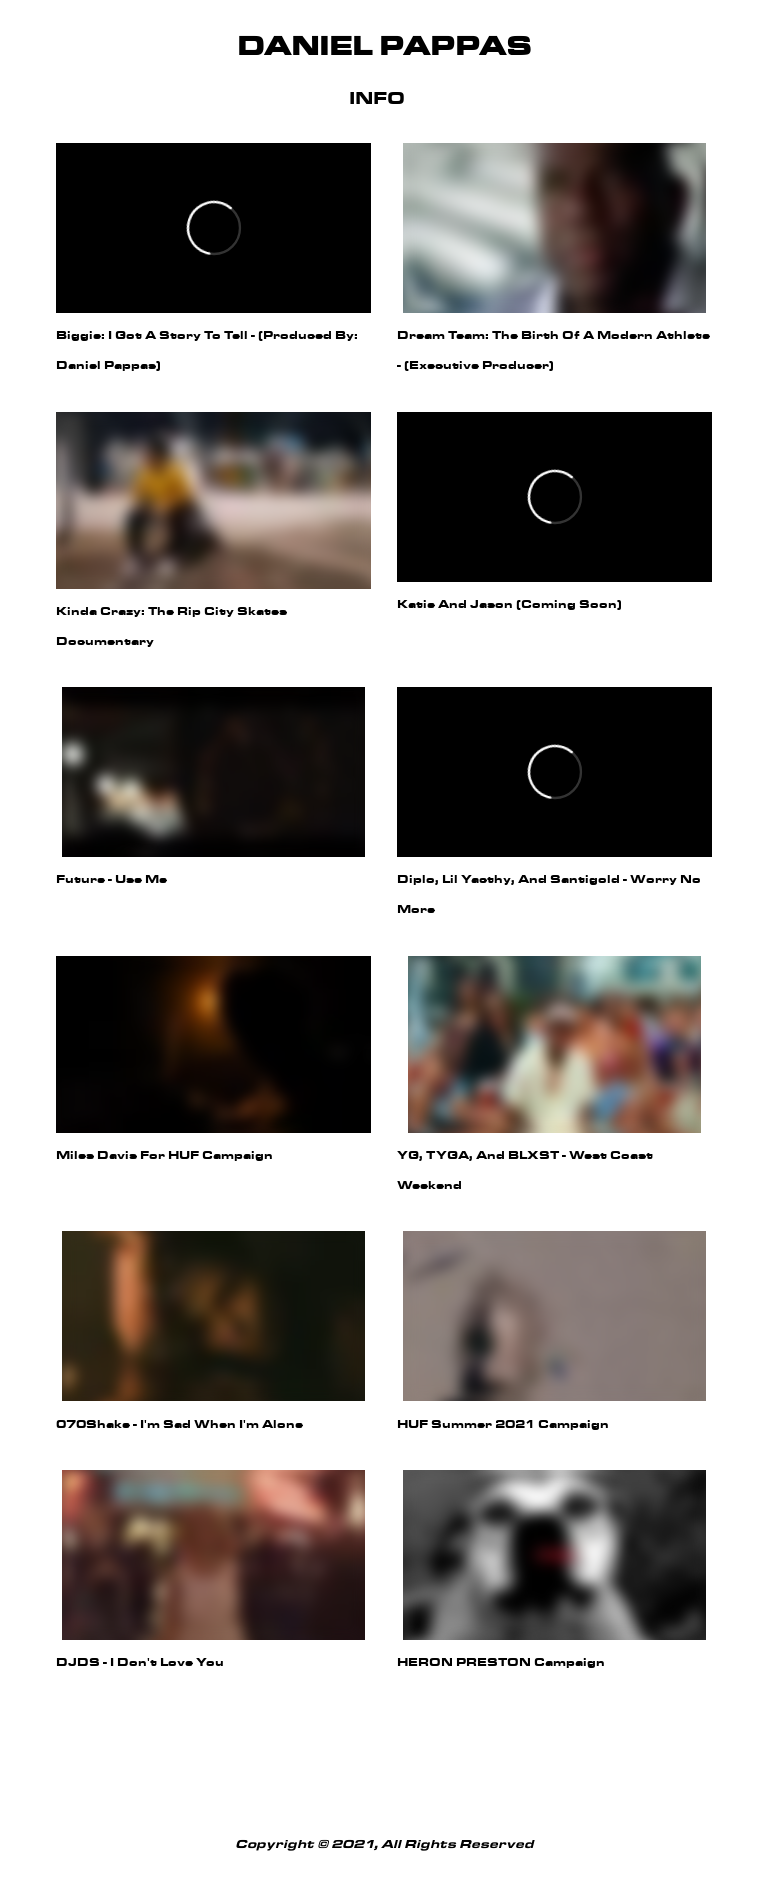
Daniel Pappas (384, 48)
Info (377, 99)
